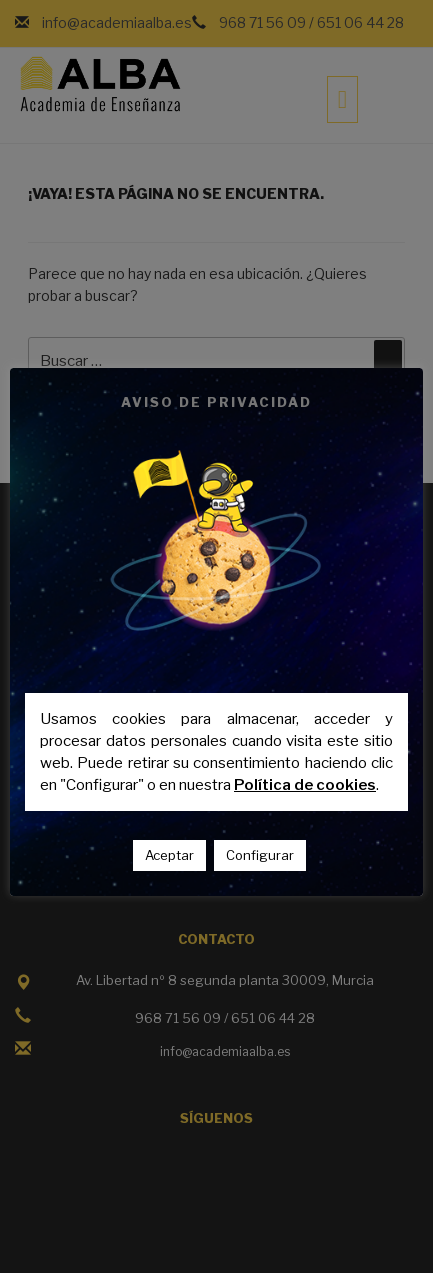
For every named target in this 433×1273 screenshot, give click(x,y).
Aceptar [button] (169, 855)
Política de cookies (305, 785)
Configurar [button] (260, 855)
